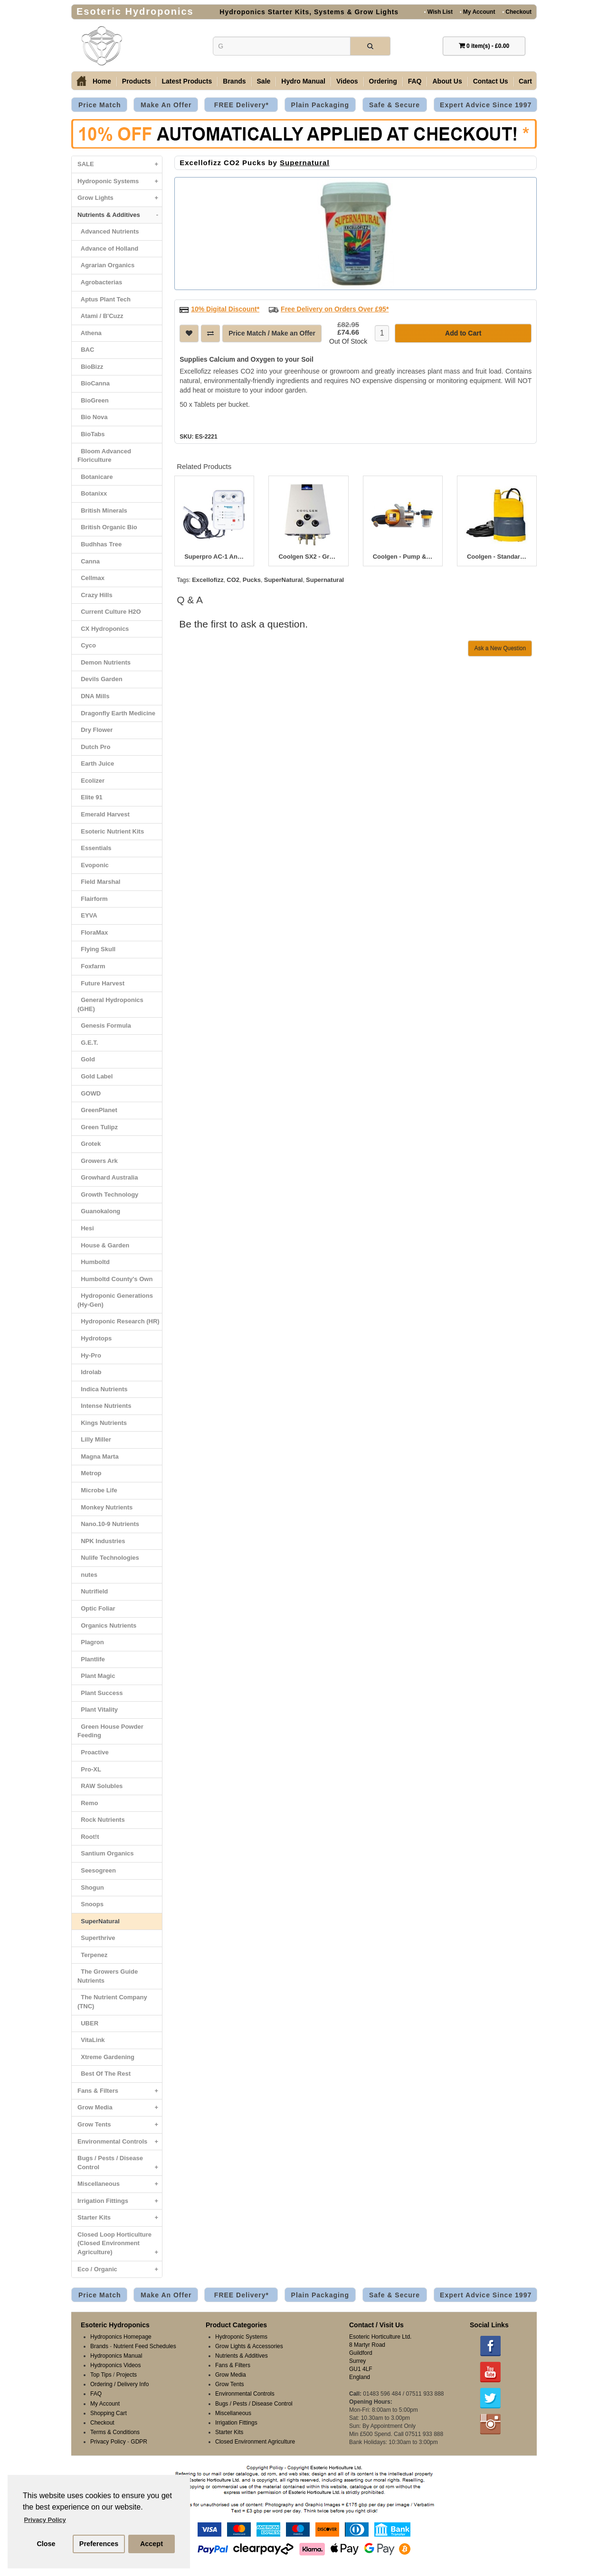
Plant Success (100, 1692)
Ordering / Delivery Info (119, 2384)
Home (102, 81)
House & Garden (103, 1245)
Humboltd (93, 1261)
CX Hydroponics (103, 628)
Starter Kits (119, 2218)
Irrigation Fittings (119, 2201)
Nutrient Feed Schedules (145, 2346)
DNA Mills (93, 696)
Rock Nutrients (101, 1819)
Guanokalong (98, 1211)
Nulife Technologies (108, 1557)
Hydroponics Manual (116, 2355)
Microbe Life (97, 1490)
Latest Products (187, 81)
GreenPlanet (97, 1110)
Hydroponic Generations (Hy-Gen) (115, 1300)
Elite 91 (90, 797)
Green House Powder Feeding (110, 1731)
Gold (86, 1059)
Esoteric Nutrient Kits (110, 831)
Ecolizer (90, 780)
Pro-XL (89, 1769)
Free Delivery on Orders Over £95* (335, 309)
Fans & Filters (119, 2091)
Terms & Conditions (115, 2432)
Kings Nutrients (102, 1422)
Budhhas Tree (99, 544)
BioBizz (90, 366)
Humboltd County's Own (114, 1279)
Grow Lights (119, 198)
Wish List (438, 12)
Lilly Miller (94, 1439)
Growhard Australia (107, 1177)
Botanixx (92, 493)
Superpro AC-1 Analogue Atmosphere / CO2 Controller (214, 556)
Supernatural (305, 163)
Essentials (94, 848)
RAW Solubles (100, 1785)
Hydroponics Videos (115, 2365)
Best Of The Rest (104, 2073)
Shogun (90, 1887)
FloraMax (92, 932)
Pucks (252, 579)
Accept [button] (151, 2544)
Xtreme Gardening (105, 2057)
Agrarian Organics (105, 265)
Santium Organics (105, 1853)
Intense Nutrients (104, 1405)
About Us (447, 81)
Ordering (383, 81)
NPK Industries (101, 1541)
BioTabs (91, 434)
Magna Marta (98, 1456)
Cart (525, 81)
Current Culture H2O (109, 611)
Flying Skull (96, 949)
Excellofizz (207, 579)
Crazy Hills (95, 595)
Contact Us (490, 81)
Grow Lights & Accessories (249, 2346)
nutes (87, 1574)
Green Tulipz (97, 1127)
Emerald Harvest (103, 814)
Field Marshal (98, 881)
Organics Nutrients (106, 1625)
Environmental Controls (119, 2142)
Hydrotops (94, 1338)
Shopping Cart (108, 2413)
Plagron (90, 1642)
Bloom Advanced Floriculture (104, 456)
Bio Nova (92, 417)
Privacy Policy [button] (45, 2519)
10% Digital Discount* (225, 309)
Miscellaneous (119, 2184)
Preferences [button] (98, 2544)
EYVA (87, 915)
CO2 (233, 579)
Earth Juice (95, 763)
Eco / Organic (119, 2269)
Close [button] (46, 2544)
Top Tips (101, 2374)
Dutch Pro (93, 746)
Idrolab (89, 1372)
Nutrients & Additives (119, 215)
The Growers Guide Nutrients (107, 1976)
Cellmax (90, 577)
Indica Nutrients (102, 1389)
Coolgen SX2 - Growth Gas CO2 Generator (308, 556)
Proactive (93, 1752)
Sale (264, 81)
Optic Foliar (96, 1608)
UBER (87, 2023)
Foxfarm (91, 966)
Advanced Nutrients (108, 231)
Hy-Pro (89, 1355)
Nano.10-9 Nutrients (108, 1523)
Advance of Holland (107, 248)
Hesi (85, 1228)
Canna (88, 561)
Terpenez (92, 1954)
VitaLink (91, 2039)
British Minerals (102, 510)
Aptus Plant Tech (104, 299)
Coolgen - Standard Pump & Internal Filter (497, 556)
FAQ (415, 81)
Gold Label (95, 1076)
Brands (234, 81)
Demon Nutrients (104, 662)
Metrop (89, 1473)
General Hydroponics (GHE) (110, 1004)
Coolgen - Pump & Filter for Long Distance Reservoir (403, 556)
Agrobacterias (99, 282)
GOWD (89, 1093)
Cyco (86, 645)
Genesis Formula (104, 1025)
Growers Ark (97, 1160)
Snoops (90, 1904)
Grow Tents (119, 2125)
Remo (87, 1803)
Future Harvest (100, 983)
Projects (126, 2374)
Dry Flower (95, 729)
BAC (85, 349)
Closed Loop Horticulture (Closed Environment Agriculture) (119, 2246)
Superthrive (96, 1937)
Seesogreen (96, 1870)
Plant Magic (96, 1675)
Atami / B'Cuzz (100, 315)
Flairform (92, 898)
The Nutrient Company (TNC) (112, 2002)
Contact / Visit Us (376, 2325)
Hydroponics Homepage (121, 2336)
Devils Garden (100, 679)
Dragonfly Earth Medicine (116, 713)
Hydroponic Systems (119, 181)
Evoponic (93, 865)
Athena (89, 333)
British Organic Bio (107, 527)
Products (136, 81)
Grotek (89, 1143)
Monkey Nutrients (105, 1507)
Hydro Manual (303, 81)
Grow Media (119, 2107)
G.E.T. (87, 1042)
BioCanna (93, 383)
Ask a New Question (500, 648)
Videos (347, 81)
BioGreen (93, 400)
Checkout (517, 12)
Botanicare (95, 476)
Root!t (88, 1836)
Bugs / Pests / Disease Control (119, 2164)
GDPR (139, 2441)
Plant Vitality (97, 1709)
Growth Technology (107, 1194)
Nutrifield (92, 1591)
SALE (119, 164)
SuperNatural (98, 1921)
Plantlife (91, 1659)
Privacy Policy (108, 2441)
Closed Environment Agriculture (255, 2441)
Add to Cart (463, 333)
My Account (477, 12)
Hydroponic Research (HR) (118, 1321)
